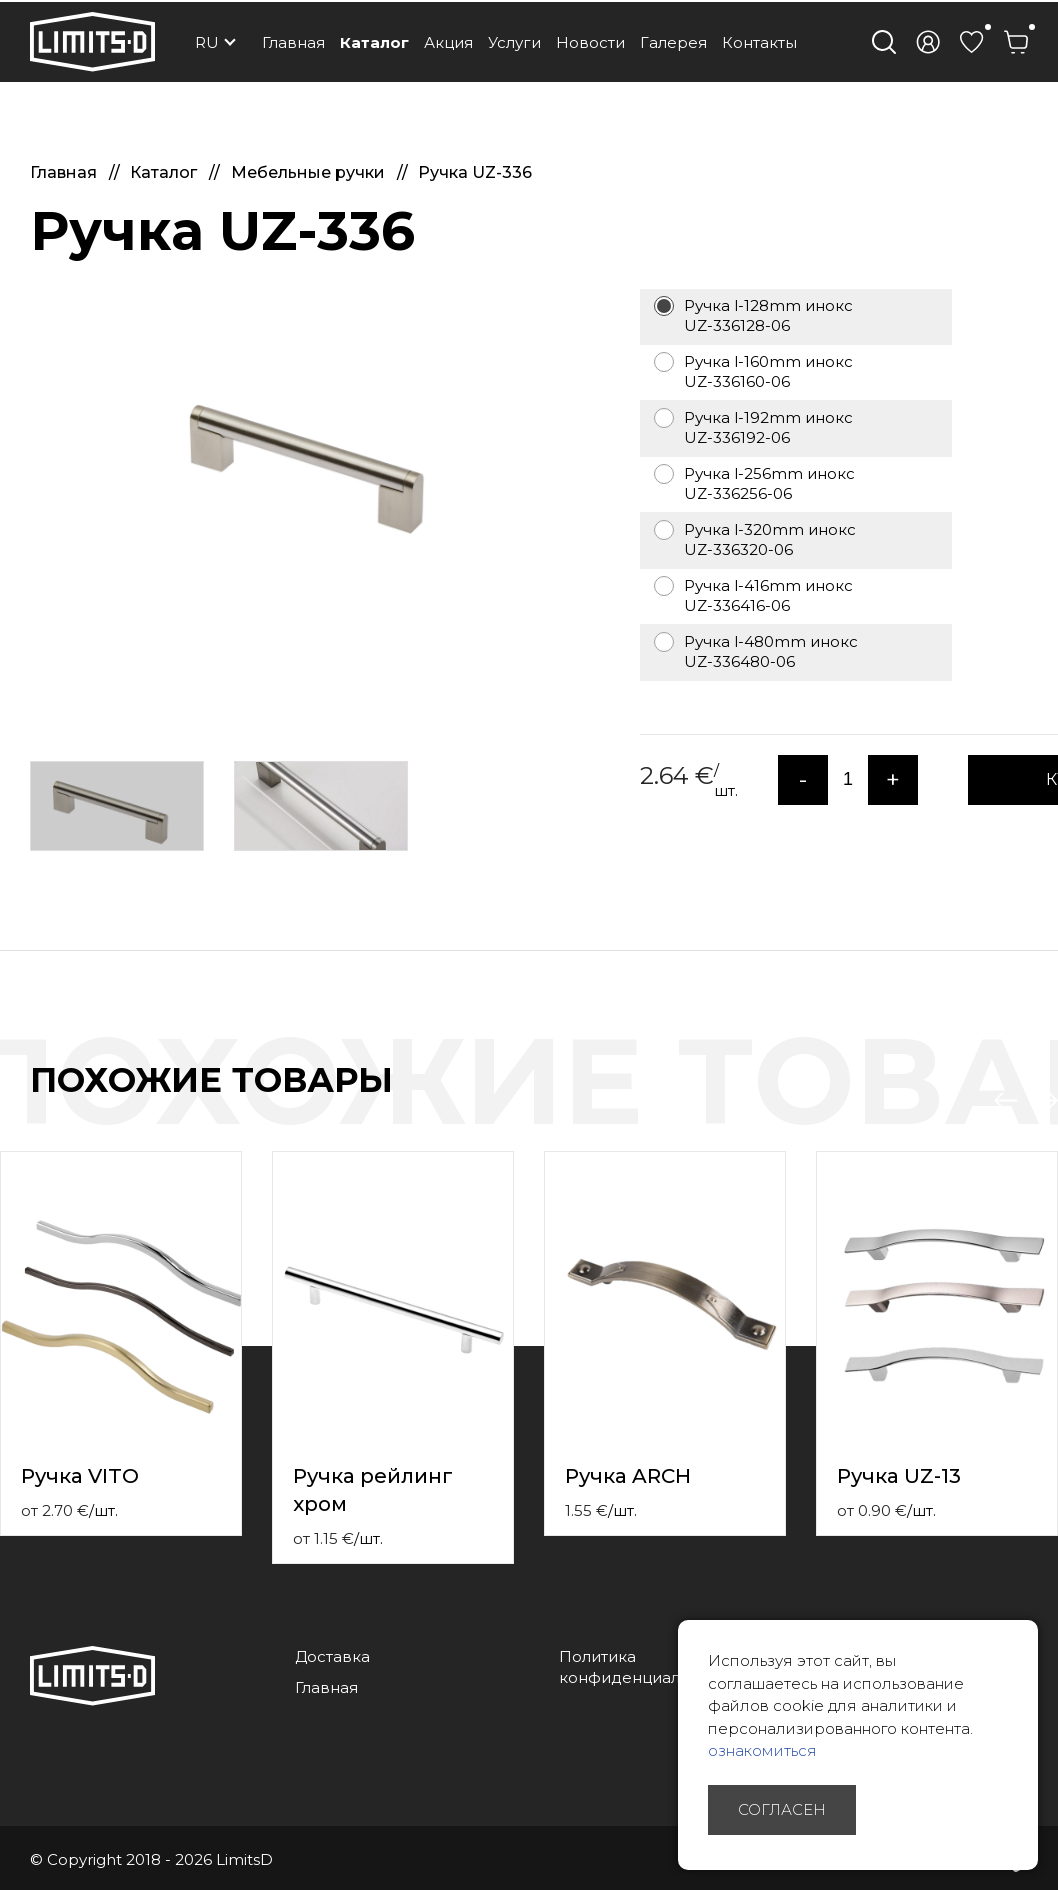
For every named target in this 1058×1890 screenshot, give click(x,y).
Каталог (374, 42)
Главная (293, 42)
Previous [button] (1006, 1101)
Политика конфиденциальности (646, 1667)
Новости (590, 42)
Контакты (759, 42)
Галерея (673, 42)
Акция (448, 42)
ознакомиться (762, 1750)
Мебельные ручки (310, 172)
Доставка (332, 1656)
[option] (320, 456)
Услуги (514, 42)
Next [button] (1046, 1101)
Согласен (782, 1809)
